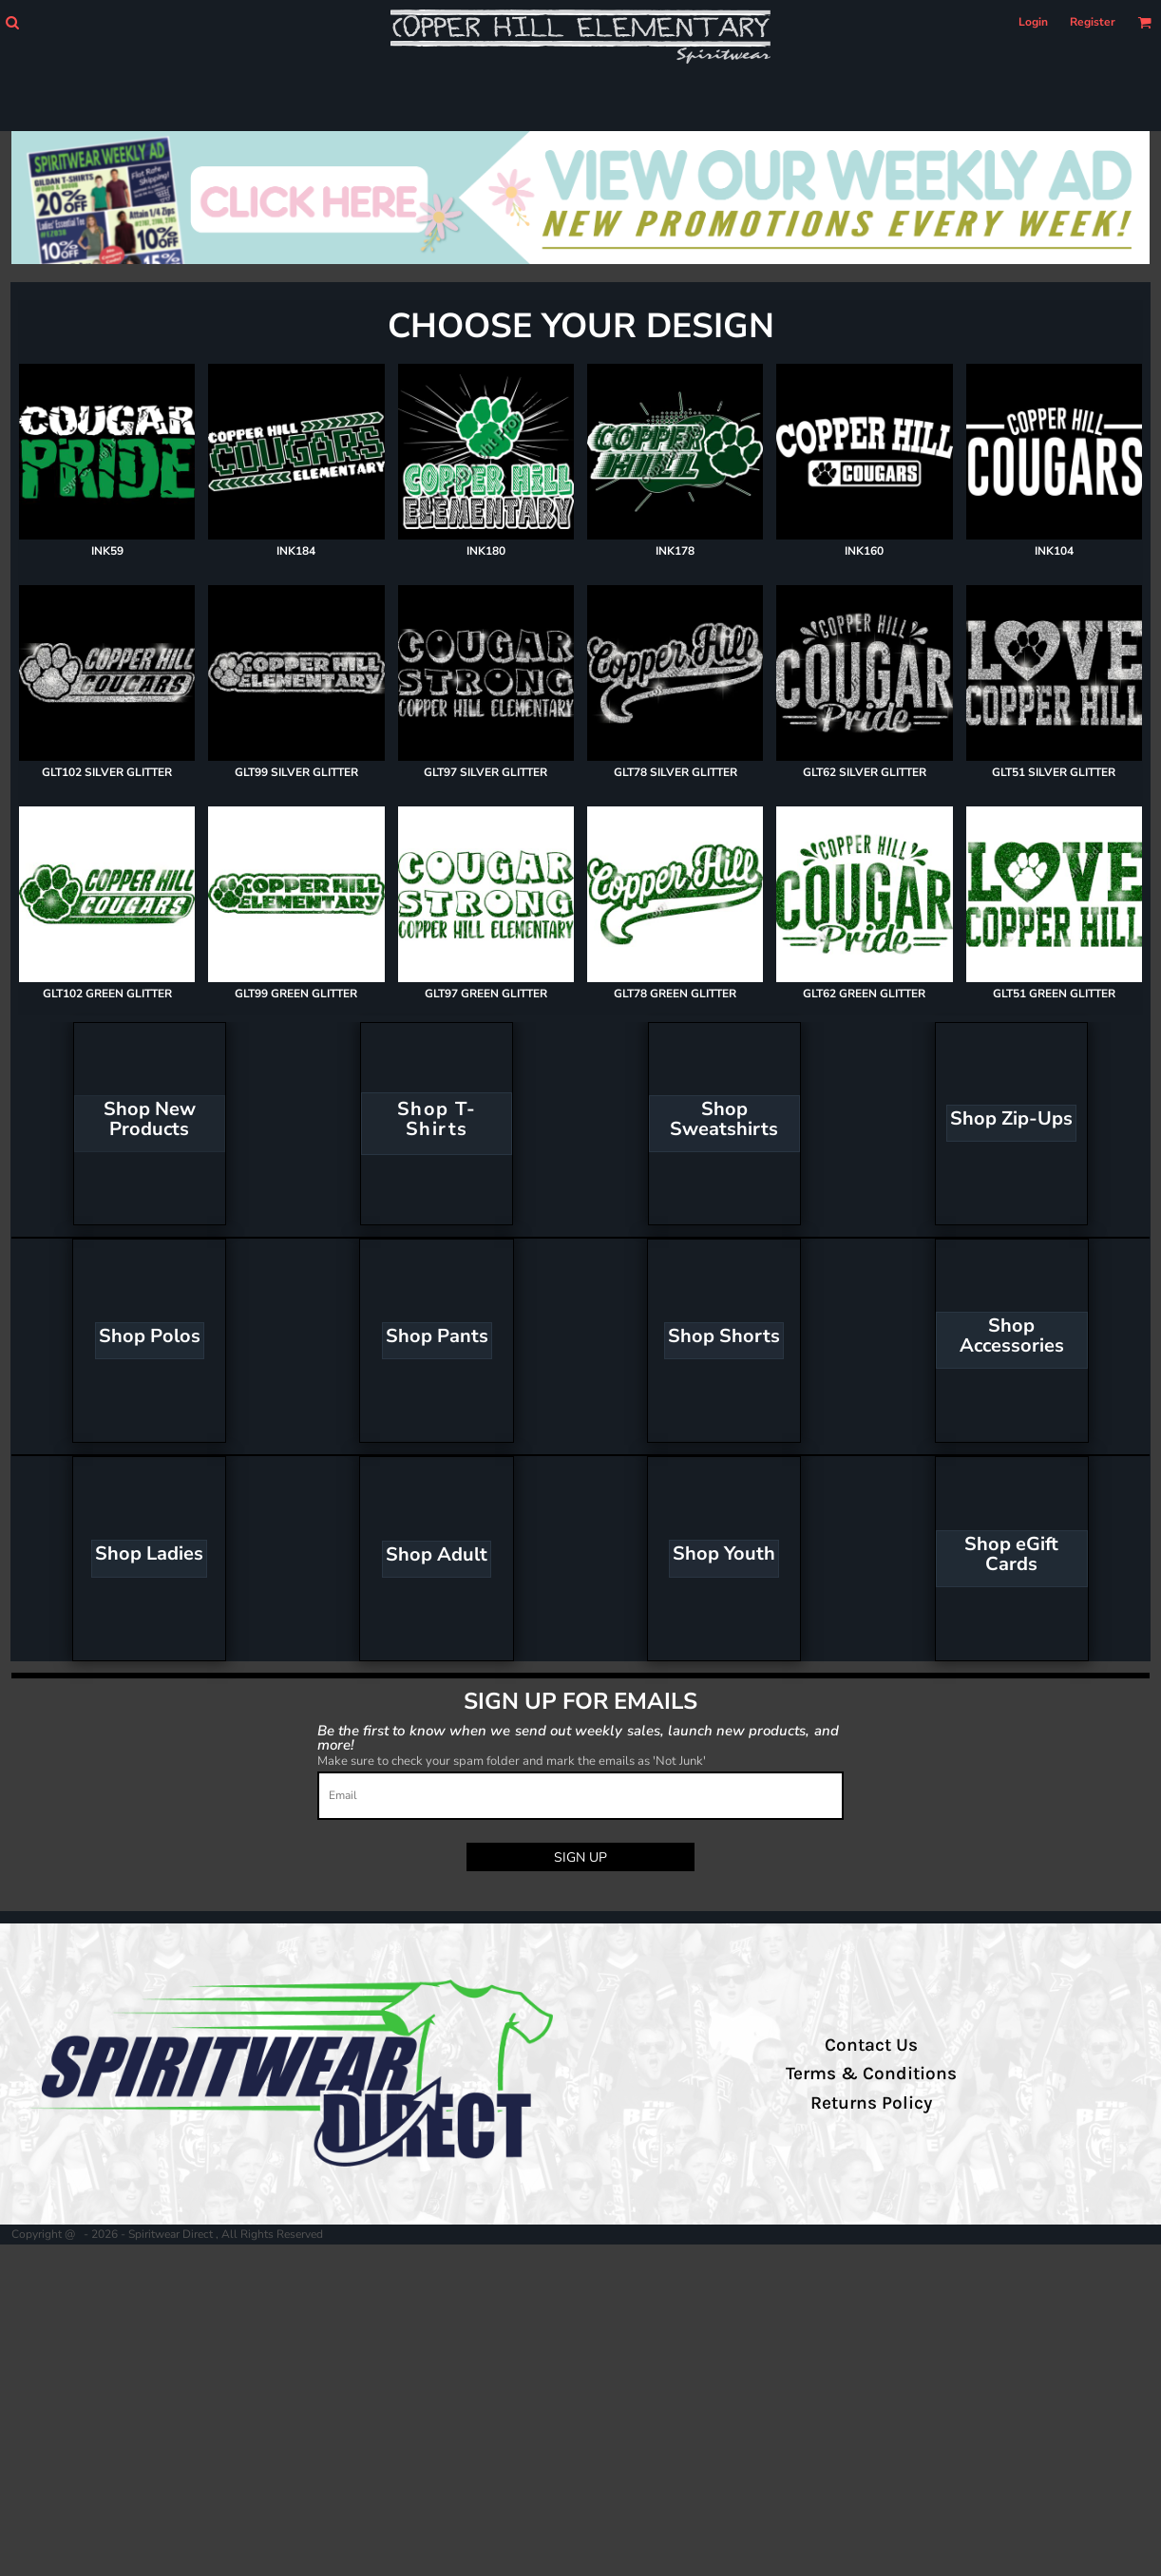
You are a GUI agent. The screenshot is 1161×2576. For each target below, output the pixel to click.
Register (1092, 21)
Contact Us (871, 2045)
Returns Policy (871, 2103)
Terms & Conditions (871, 2073)
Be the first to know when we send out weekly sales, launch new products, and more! (578, 1737)
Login (1033, 21)
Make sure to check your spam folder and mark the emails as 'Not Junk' (511, 1761)
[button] (12, 22)
